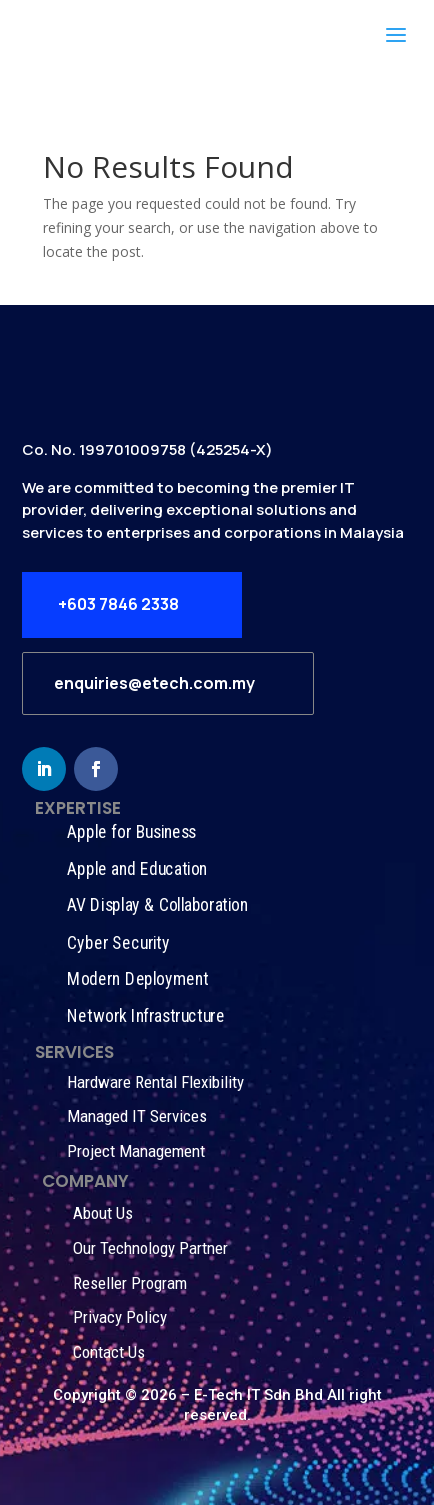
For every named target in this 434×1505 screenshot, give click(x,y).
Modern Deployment (137, 979)
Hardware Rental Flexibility (155, 1082)
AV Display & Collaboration (157, 905)
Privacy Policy (120, 1317)
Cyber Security (118, 942)
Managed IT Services (137, 1116)
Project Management (136, 1151)
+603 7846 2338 (118, 604)
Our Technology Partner (150, 1248)
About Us (103, 1213)
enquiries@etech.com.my (154, 683)
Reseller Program (130, 1283)
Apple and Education (137, 868)
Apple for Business (131, 831)
